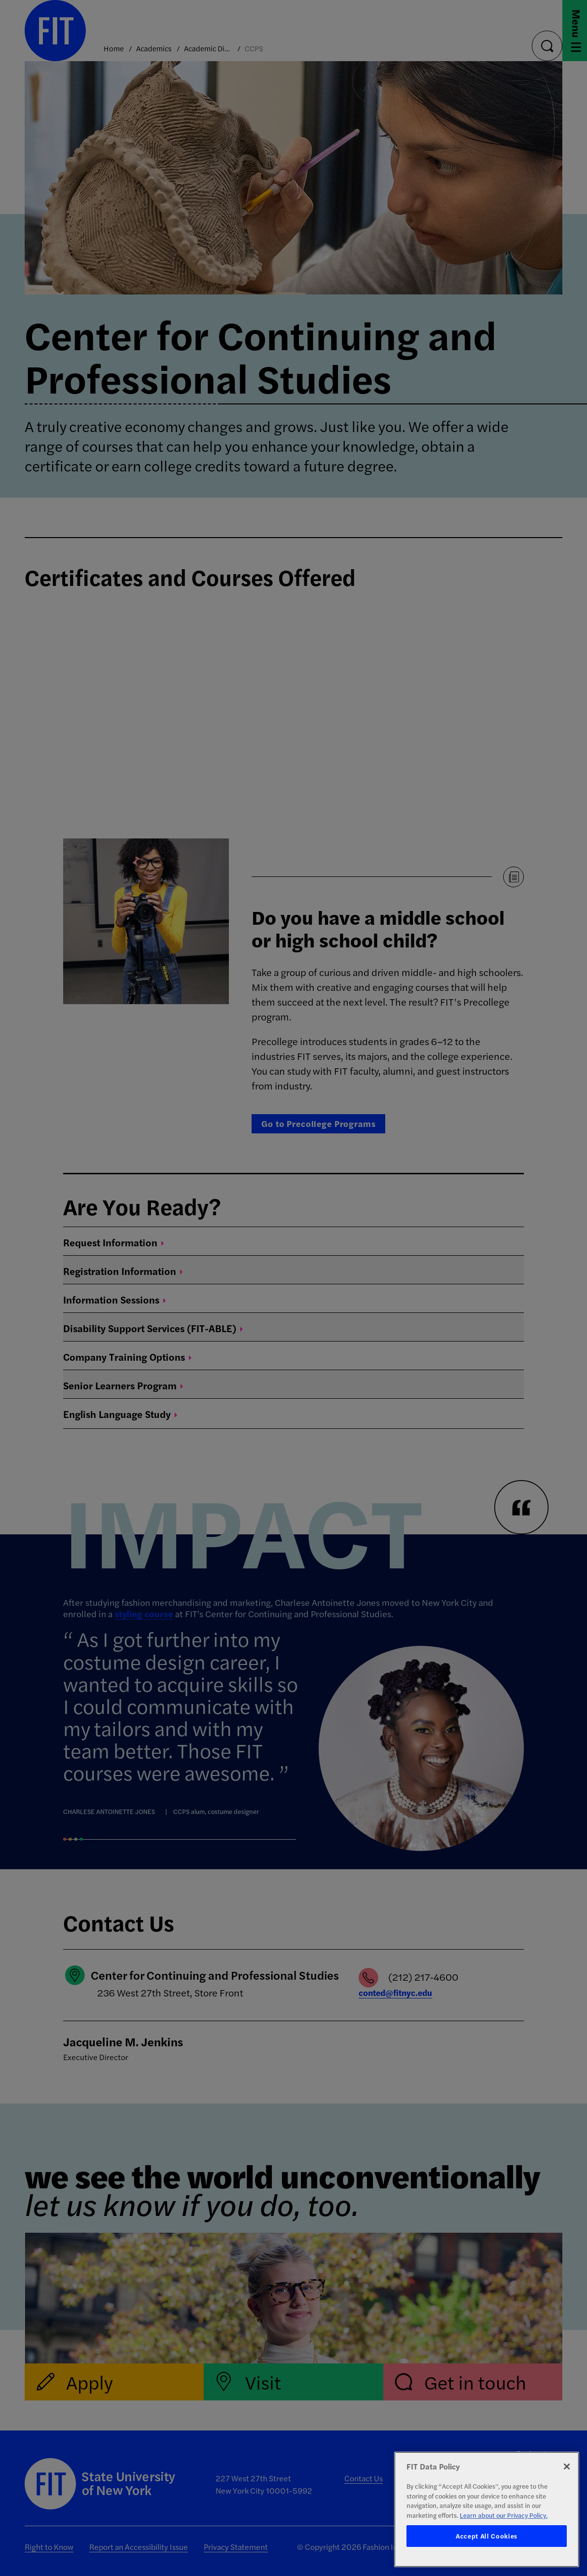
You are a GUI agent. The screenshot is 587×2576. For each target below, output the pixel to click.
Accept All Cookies (486, 2535)
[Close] (567, 2466)
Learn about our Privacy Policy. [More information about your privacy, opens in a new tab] (504, 2515)
